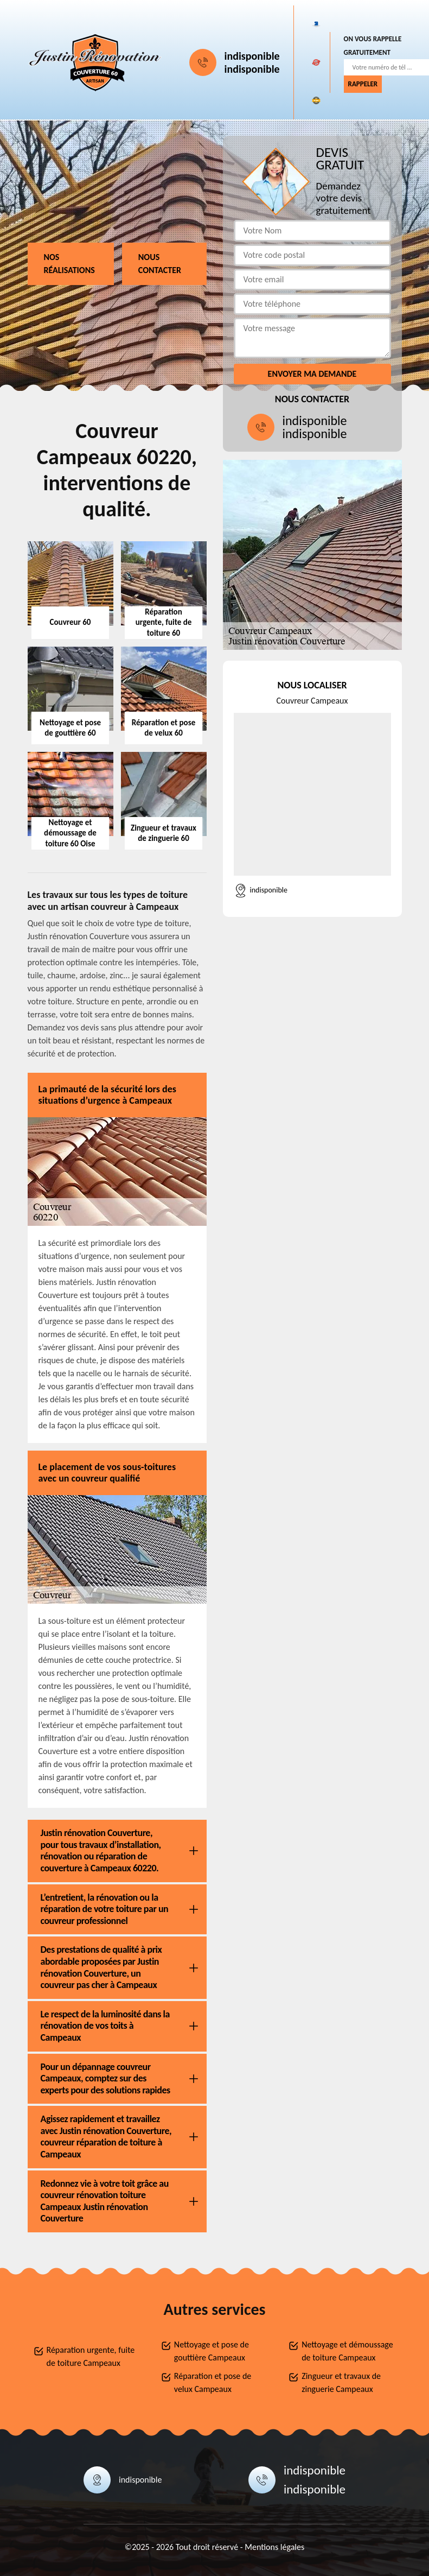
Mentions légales (274, 2547)
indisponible (252, 55)
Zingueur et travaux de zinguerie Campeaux (341, 2382)
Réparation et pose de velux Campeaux (212, 2382)
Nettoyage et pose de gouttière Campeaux (211, 2351)
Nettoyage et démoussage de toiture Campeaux (347, 2351)
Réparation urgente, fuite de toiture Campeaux (91, 2356)
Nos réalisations (69, 263)
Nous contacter (159, 263)
